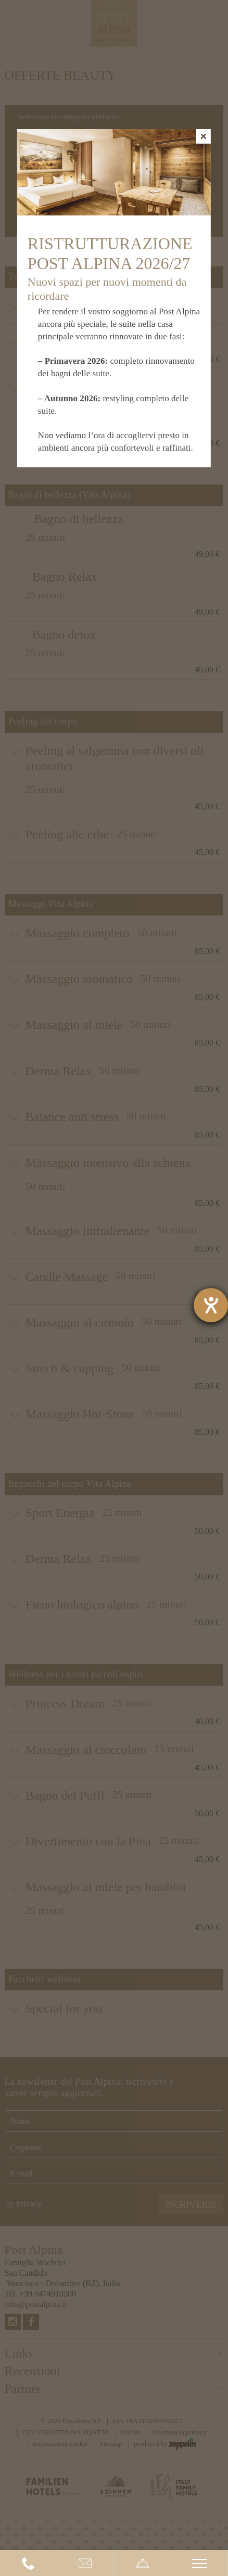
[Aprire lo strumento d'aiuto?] (211, 1305)
